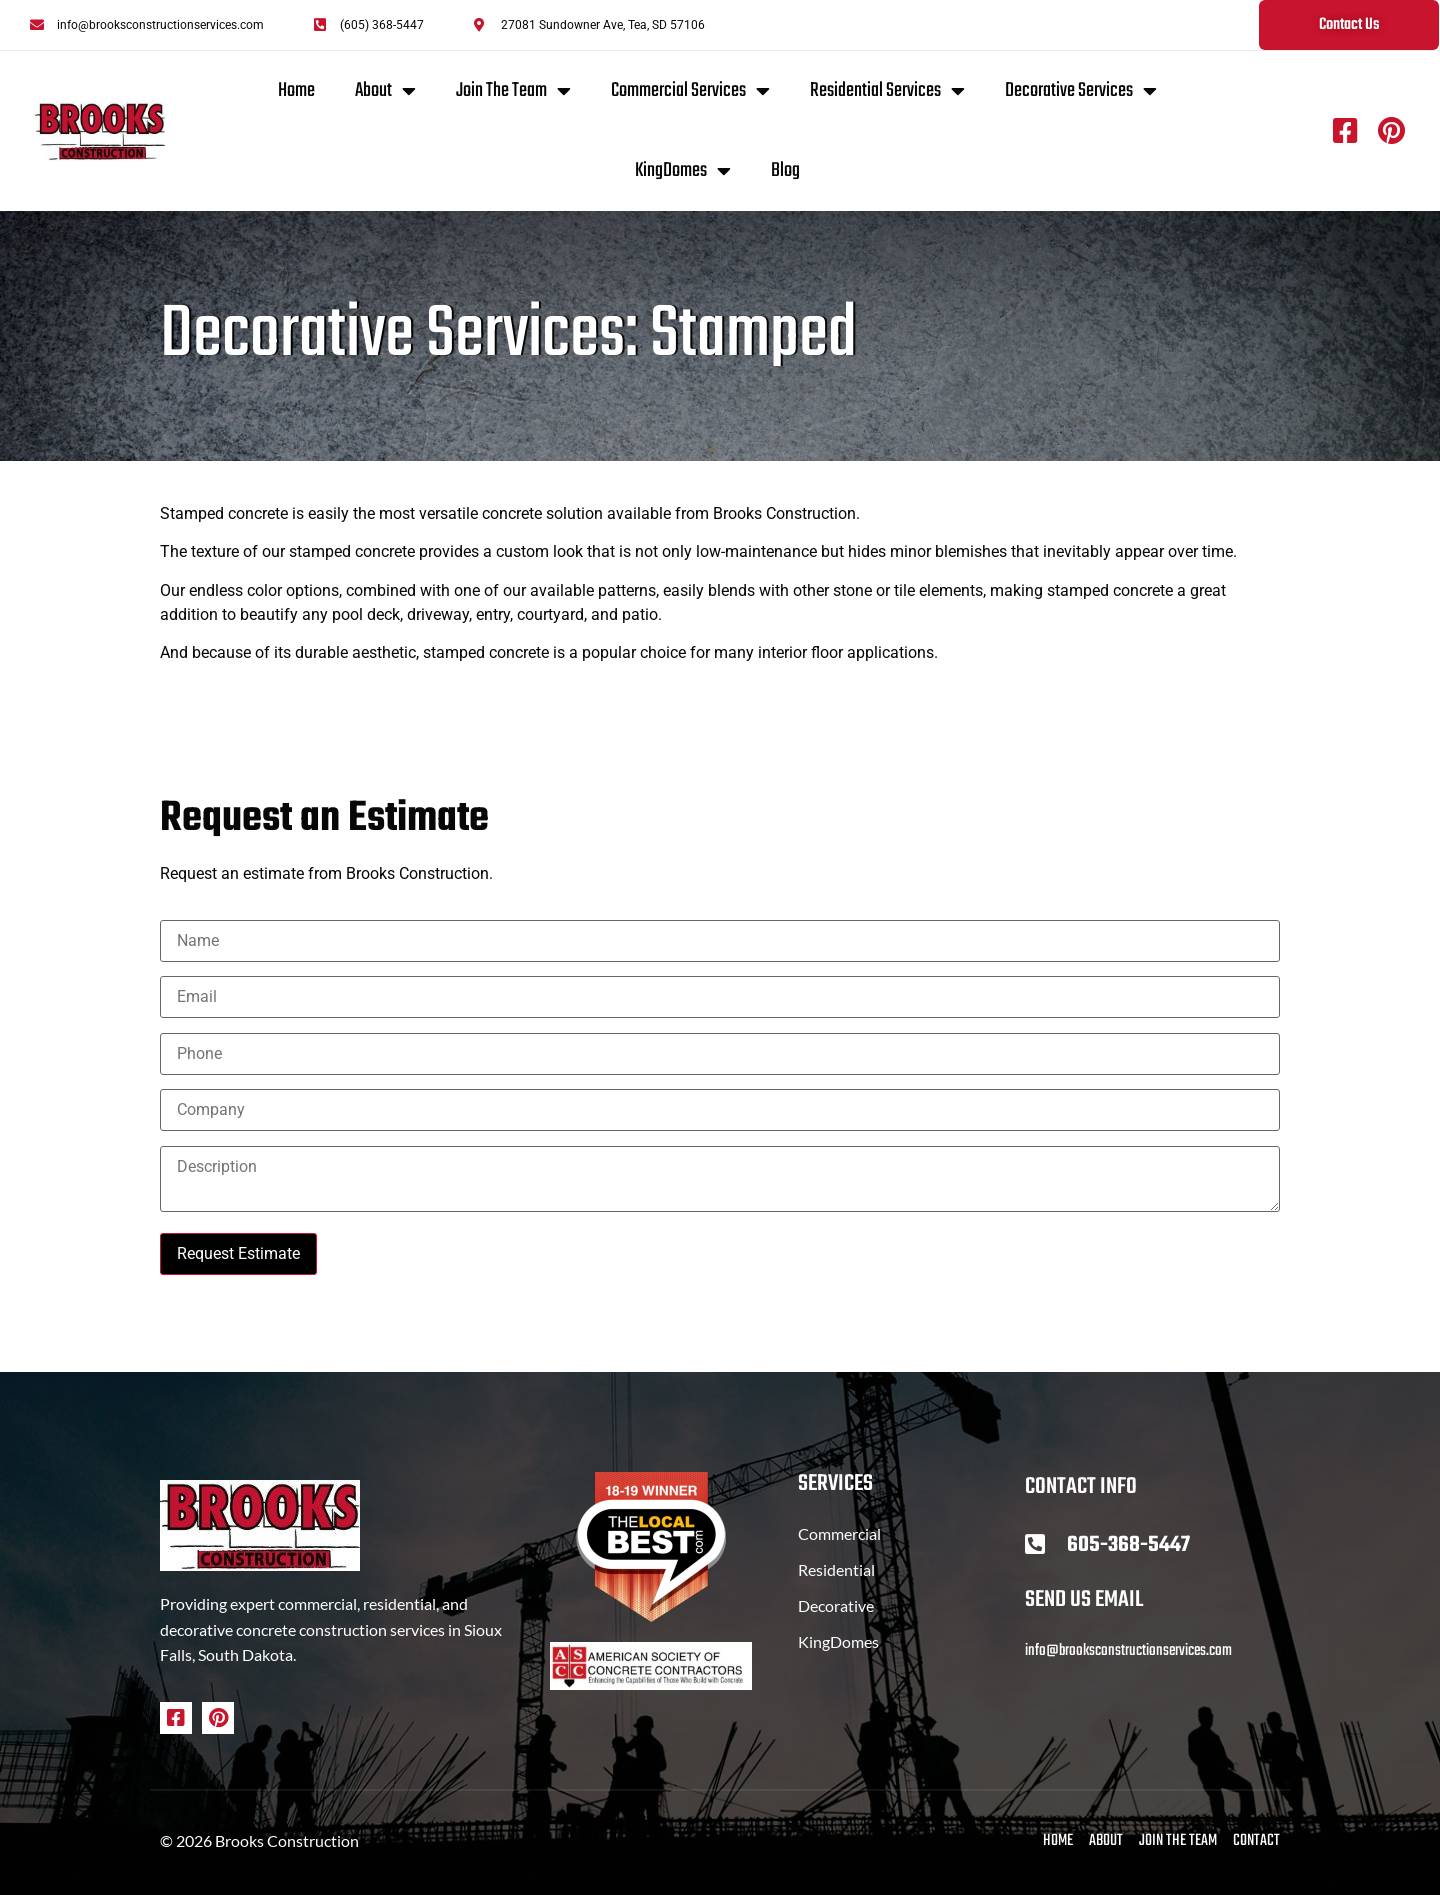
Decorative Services (1081, 91)
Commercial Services (690, 91)
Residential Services (887, 91)
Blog (785, 170)
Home (296, 90)
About (385, 91)
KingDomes (683, 171)
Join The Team (513, 91)
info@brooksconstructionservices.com (1128, 1651)
